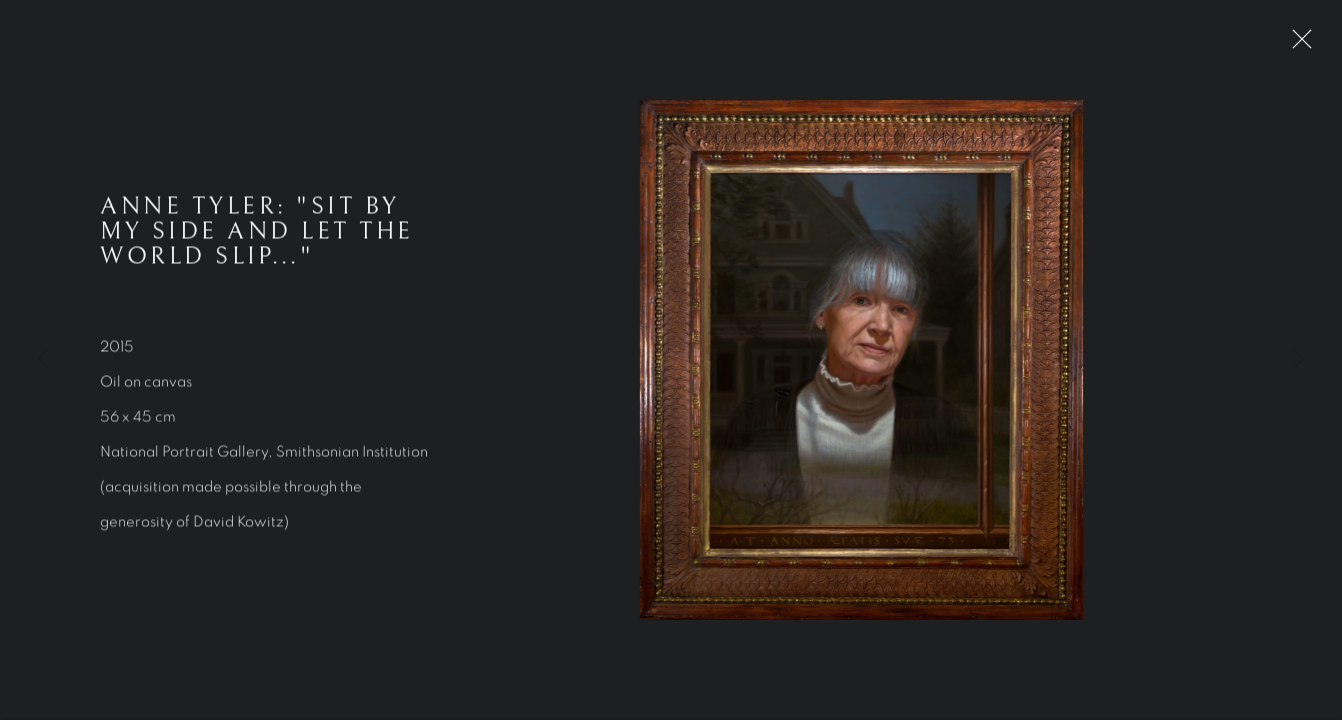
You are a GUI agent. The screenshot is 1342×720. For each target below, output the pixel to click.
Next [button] (1299, 360)
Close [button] (1297, 45)
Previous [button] (43, 360)
